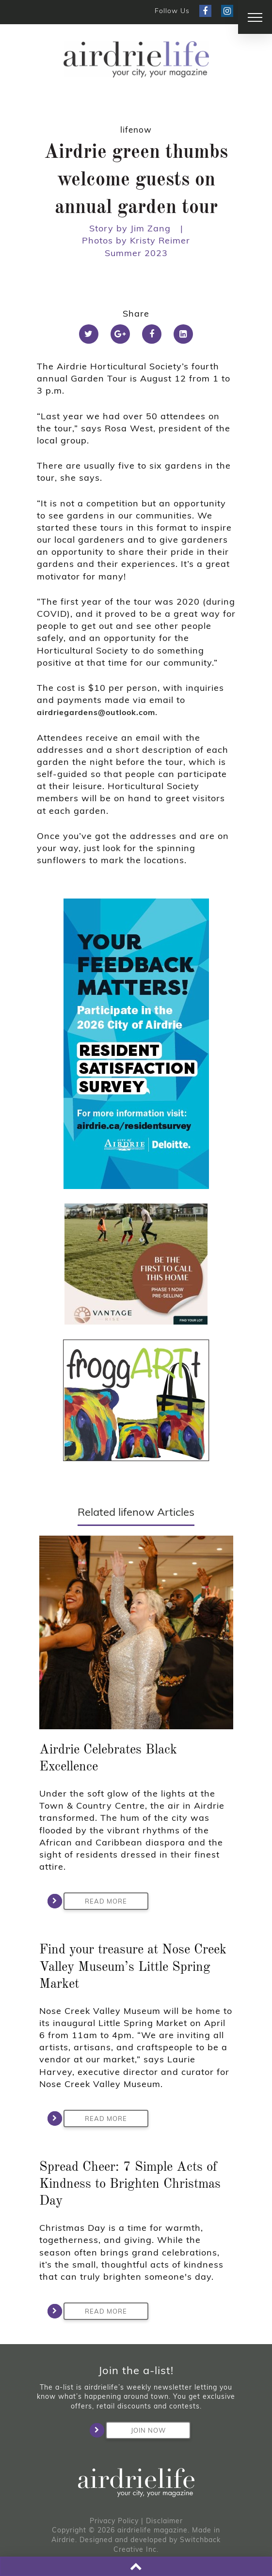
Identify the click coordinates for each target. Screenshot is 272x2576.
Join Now (136, 2430)
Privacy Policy (114, 2520)
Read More (95, 1901)
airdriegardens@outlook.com (96, 712)
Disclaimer (164, 2520)
